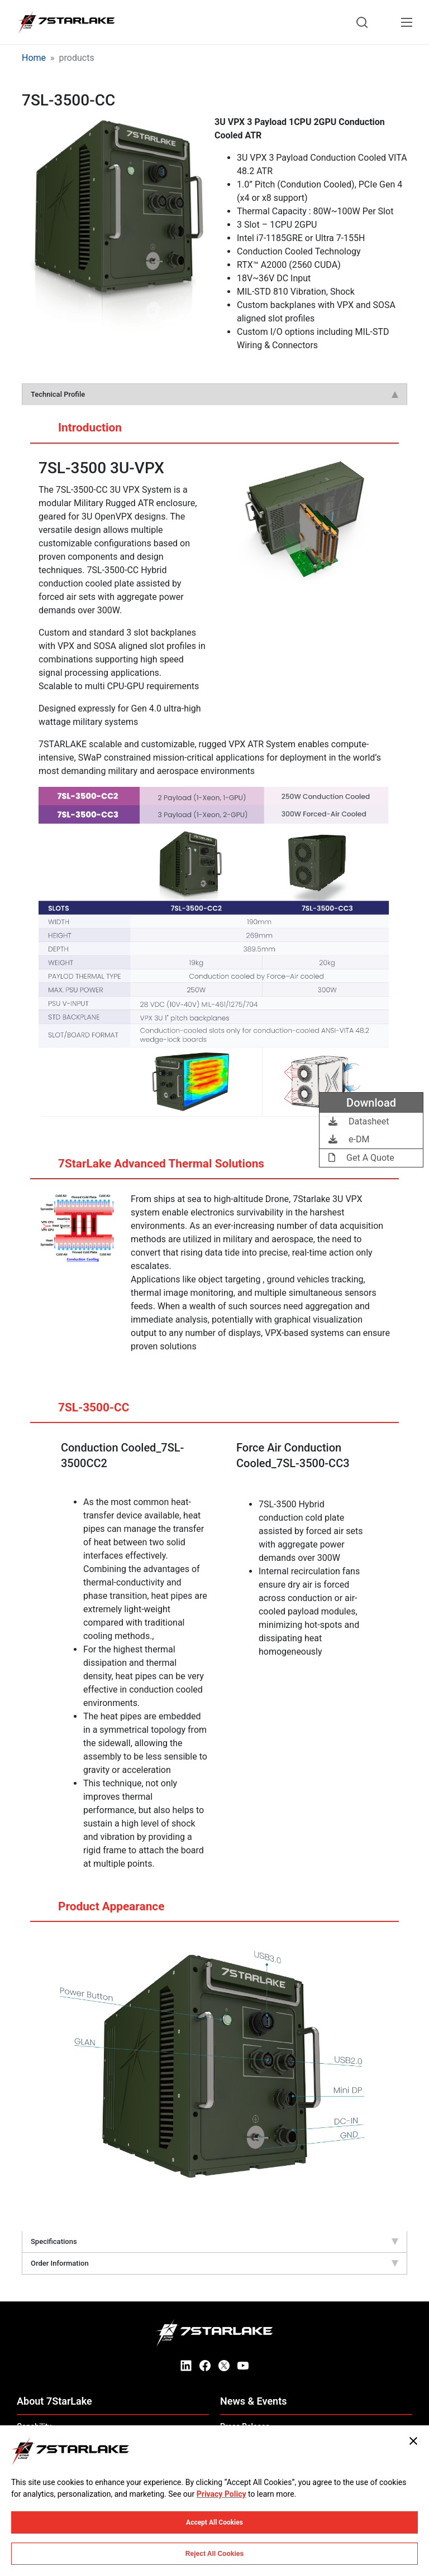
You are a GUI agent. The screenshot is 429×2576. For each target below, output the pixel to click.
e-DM (348, 1139)
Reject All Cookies (214, 2554)
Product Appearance (100, 1911)
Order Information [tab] (214, 2263)
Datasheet (358, 1121)
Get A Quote (361, 1157)
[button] (118, 246)
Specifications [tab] (214, 2241)
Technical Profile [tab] (214, 394)
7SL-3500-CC (82, 1412)
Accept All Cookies (214, 2522)
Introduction (79, 432)
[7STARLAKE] (65, 22)
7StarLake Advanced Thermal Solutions (150, 1168)
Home (34, 57)
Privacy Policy (221, 2494)
